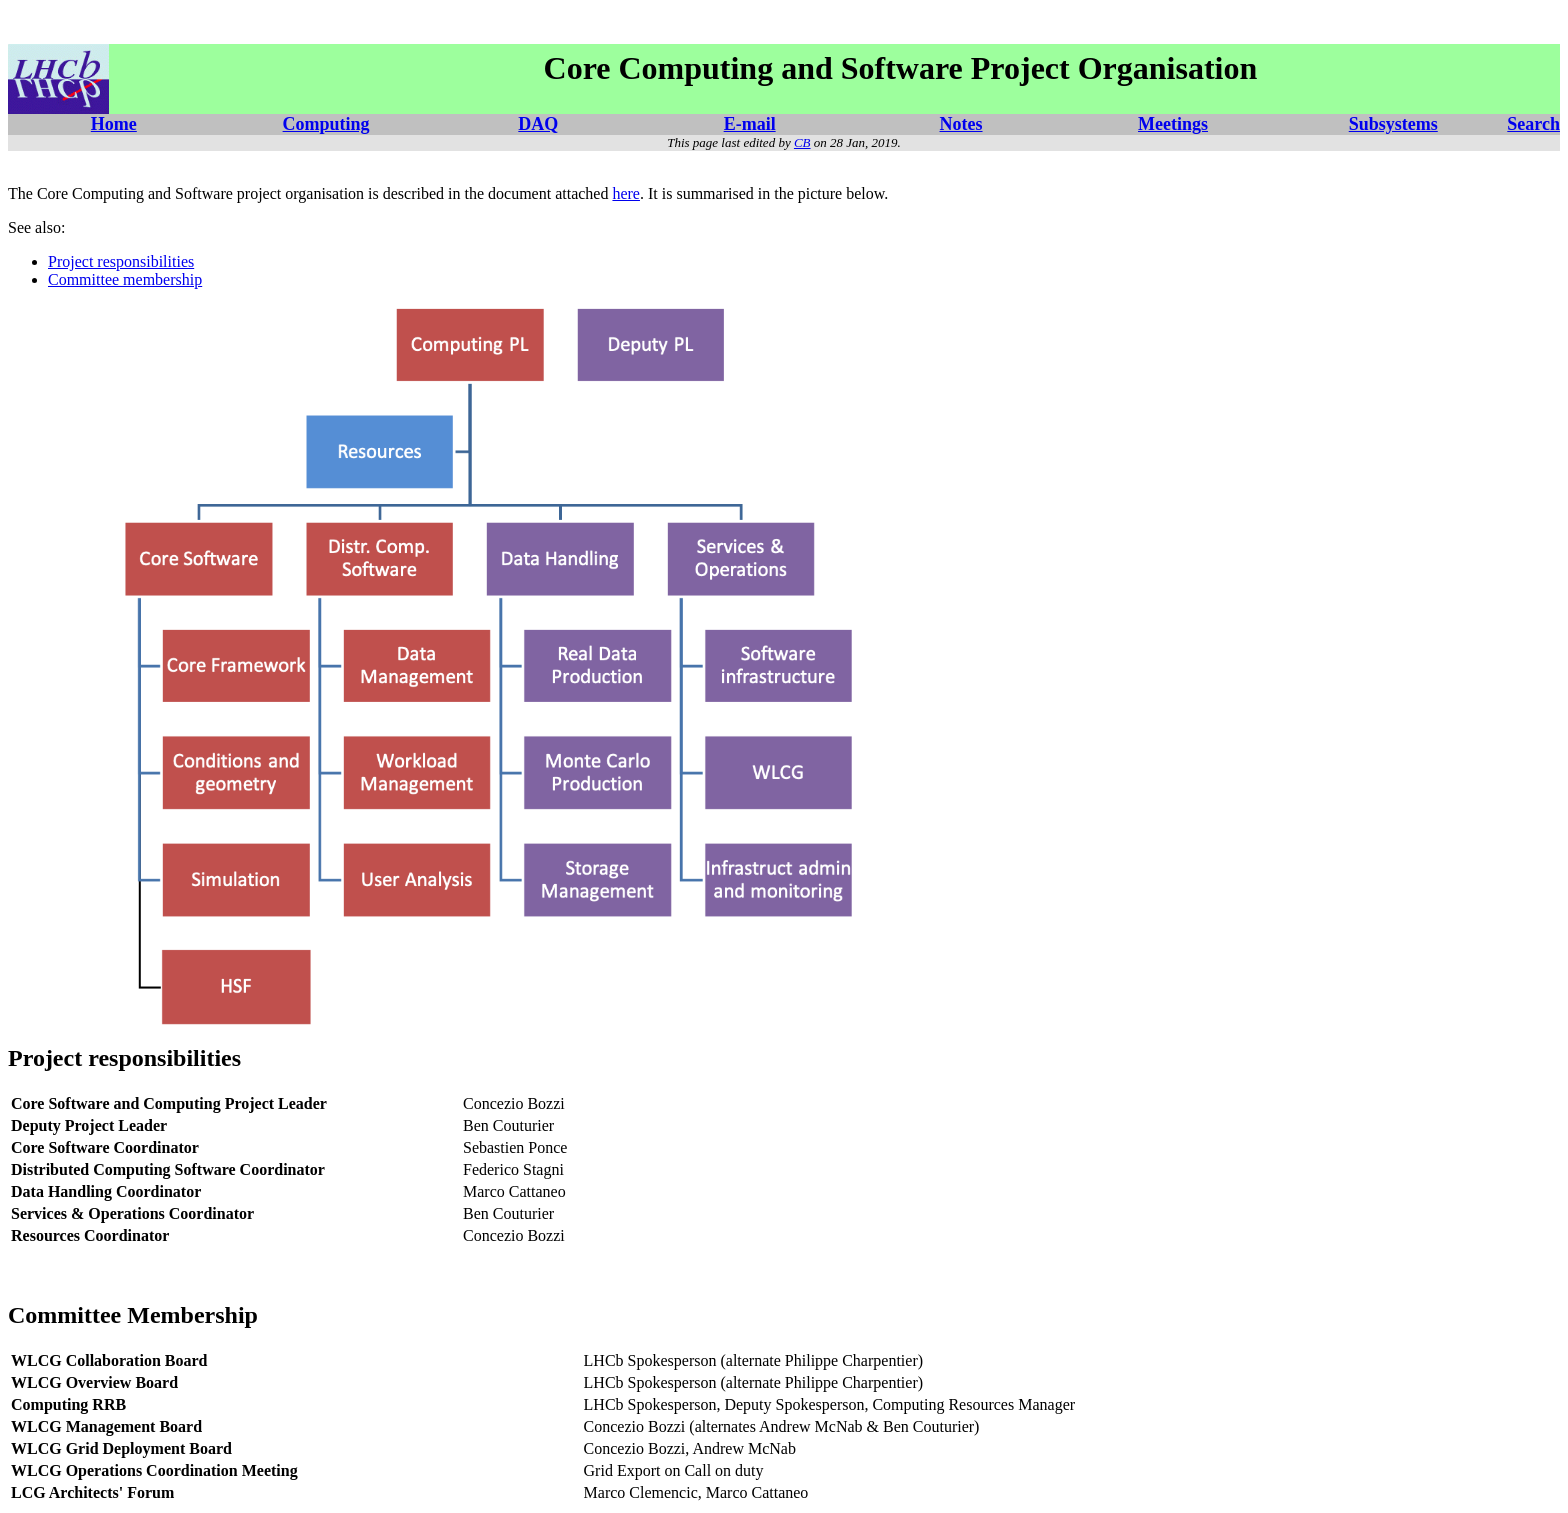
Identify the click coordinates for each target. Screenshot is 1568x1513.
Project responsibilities (121, 261)
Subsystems (1393, 124)
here (626, 193)
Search (1533, 124)
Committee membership (125, 279)
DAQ (538, 124)
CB (802, 142)
